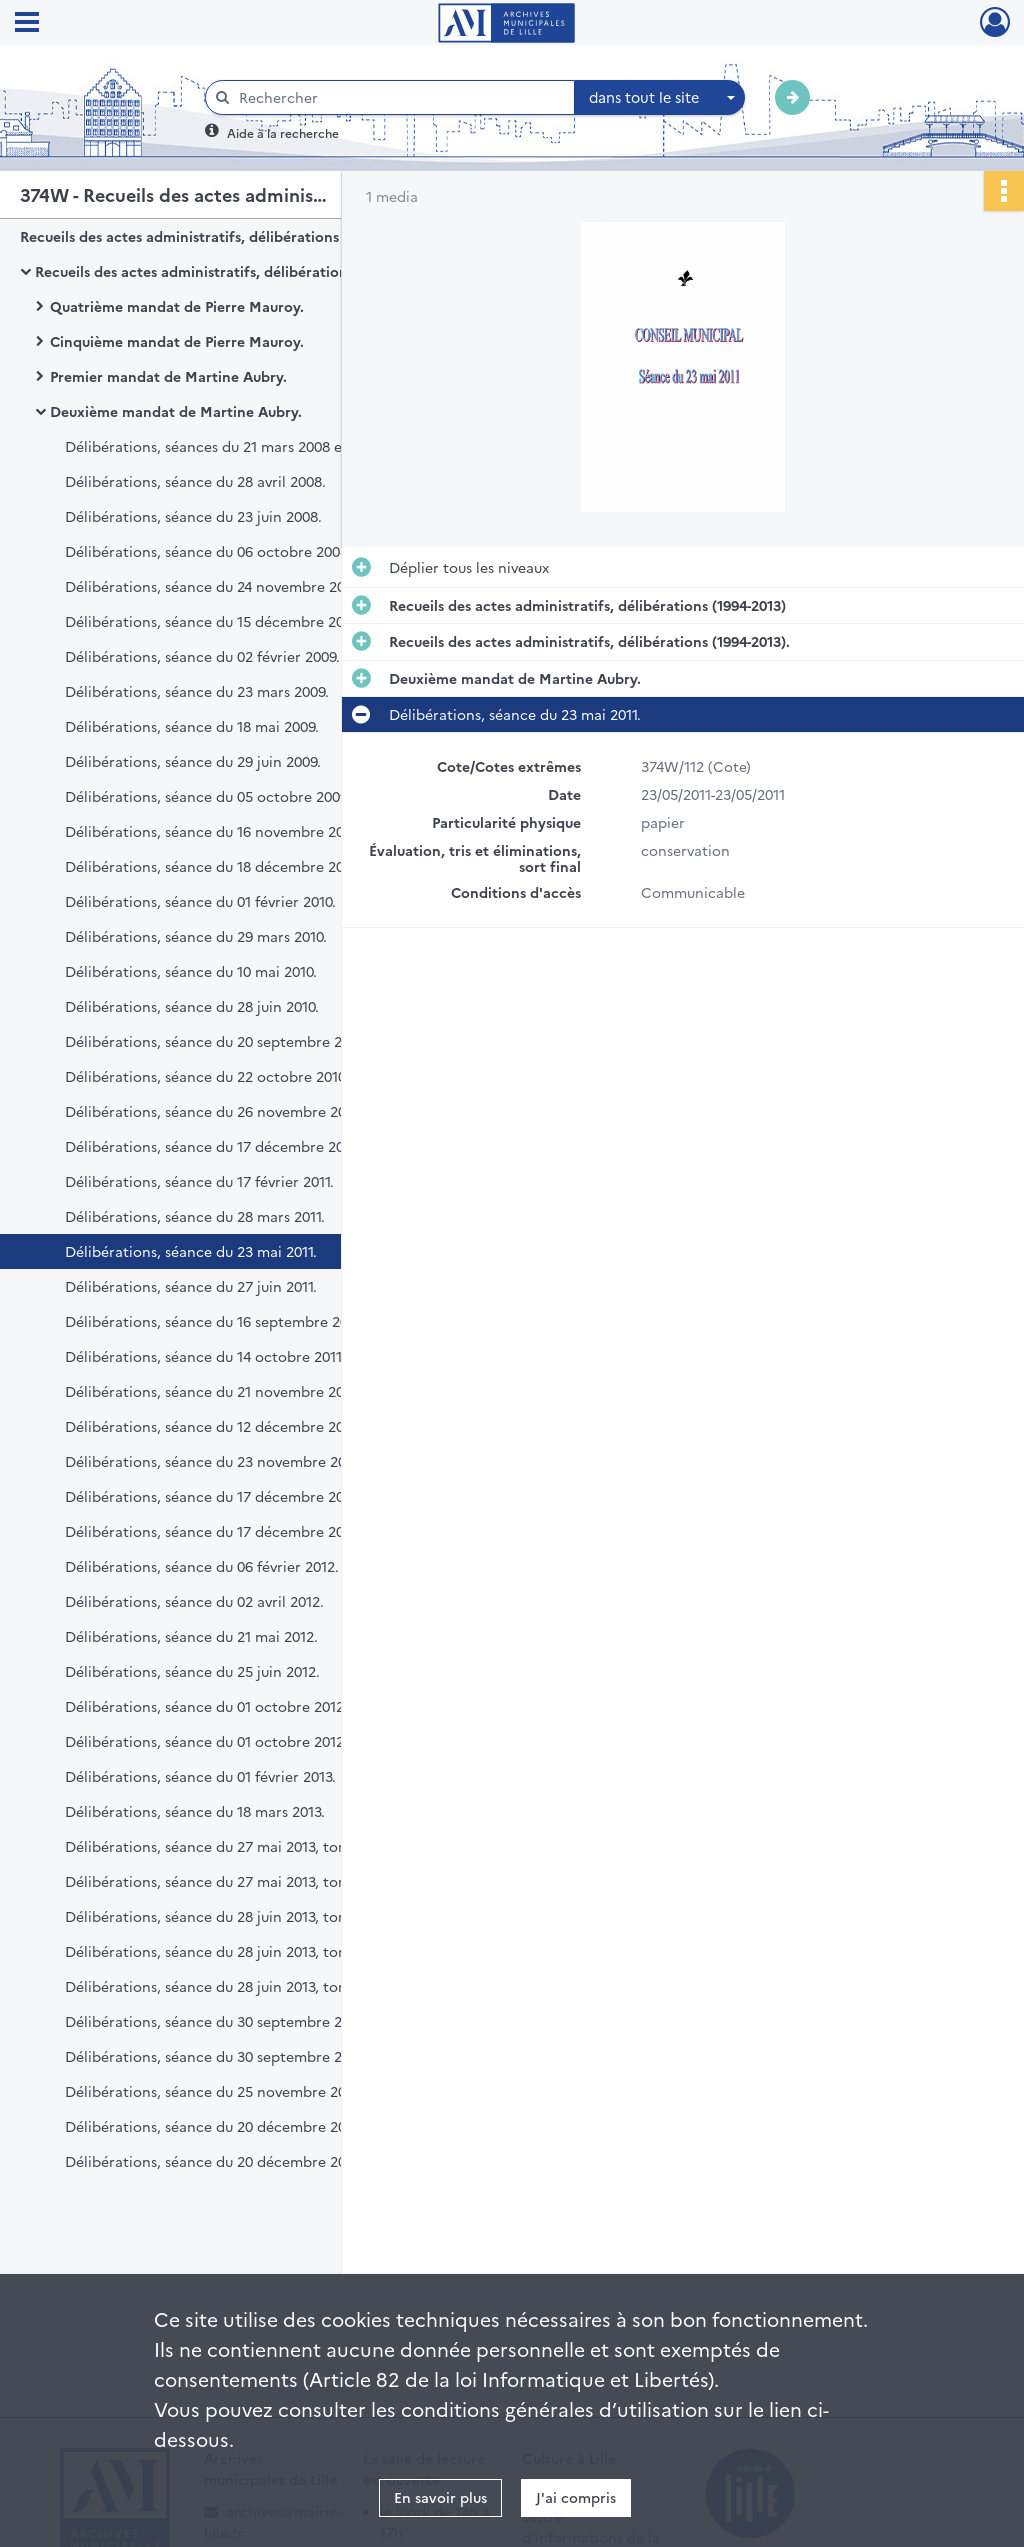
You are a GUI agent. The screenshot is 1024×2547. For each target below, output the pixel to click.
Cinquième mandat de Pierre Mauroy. (177, 341)
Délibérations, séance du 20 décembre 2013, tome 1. (240, 2126)
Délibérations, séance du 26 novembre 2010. (214, 1111)
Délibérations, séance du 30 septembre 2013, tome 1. (242, 2021)
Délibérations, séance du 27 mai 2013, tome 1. (218, 1846)
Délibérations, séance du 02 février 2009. (202, 656)
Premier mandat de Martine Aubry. (168, 376)
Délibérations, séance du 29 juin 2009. (193, 761)
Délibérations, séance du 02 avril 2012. (194, 1601)
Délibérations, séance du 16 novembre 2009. (214, 831)
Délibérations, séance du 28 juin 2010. (192, 1006)
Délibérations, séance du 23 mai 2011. (191, 1251)
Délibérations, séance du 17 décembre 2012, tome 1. (240, 1496)
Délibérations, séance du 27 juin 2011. (191, 1286)
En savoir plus (440, 2497)
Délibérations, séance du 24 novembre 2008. (215, 586)
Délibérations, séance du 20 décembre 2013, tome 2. (242, 2161)
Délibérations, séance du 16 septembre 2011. (214, 1321)
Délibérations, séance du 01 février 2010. (200, 901)
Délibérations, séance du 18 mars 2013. (195, 1811)
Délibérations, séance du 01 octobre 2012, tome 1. (233, 1706)
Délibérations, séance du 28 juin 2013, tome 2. (220, 1951)
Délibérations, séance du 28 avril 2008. (195, 481)
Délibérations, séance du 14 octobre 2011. (205, 1356)
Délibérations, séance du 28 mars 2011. (195, 1216)
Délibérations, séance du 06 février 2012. (202, 1566)
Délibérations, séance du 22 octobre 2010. (207, 1076)
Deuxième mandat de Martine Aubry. (176, 411)
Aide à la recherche (283, 132)
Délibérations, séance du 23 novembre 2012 (212, 1461)
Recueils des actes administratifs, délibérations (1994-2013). (235, 271)
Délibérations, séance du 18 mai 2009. (192, 726)
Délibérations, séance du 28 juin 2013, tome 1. (218, 1916)
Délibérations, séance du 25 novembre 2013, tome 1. (240, 2091)
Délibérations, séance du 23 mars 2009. (197, 691)
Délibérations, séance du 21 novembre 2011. (212, 1391)
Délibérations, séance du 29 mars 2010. (196, 936)
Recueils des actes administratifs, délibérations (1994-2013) (218, 236)
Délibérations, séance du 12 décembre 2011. (212, 1426)
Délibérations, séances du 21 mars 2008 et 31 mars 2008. (254, 446)
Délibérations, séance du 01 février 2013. (200, 1776)
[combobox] (660, 98)
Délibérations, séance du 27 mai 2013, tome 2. (220, 1881)
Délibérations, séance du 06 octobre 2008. (208, 551)
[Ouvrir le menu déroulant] (27, 24)
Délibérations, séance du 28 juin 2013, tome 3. (219, 1986)
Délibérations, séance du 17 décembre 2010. (213, 1146)
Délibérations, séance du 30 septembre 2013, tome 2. (244, 2056)
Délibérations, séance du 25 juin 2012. (192, 1671)
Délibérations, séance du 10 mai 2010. (191, 971)
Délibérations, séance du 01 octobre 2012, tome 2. (234, 1741)
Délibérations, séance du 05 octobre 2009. (208, 796)
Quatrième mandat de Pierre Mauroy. (177, 306)
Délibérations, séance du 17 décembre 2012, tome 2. (241, 1531)
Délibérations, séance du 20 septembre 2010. (216, 1041)
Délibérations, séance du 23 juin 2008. (193, 516)
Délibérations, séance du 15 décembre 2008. (214, 621)
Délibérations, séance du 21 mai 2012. (191, 1636)
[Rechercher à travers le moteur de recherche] (400, 97)
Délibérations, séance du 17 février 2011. (199, 1181)
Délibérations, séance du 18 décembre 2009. (214, 866)
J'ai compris (576, 2497)
